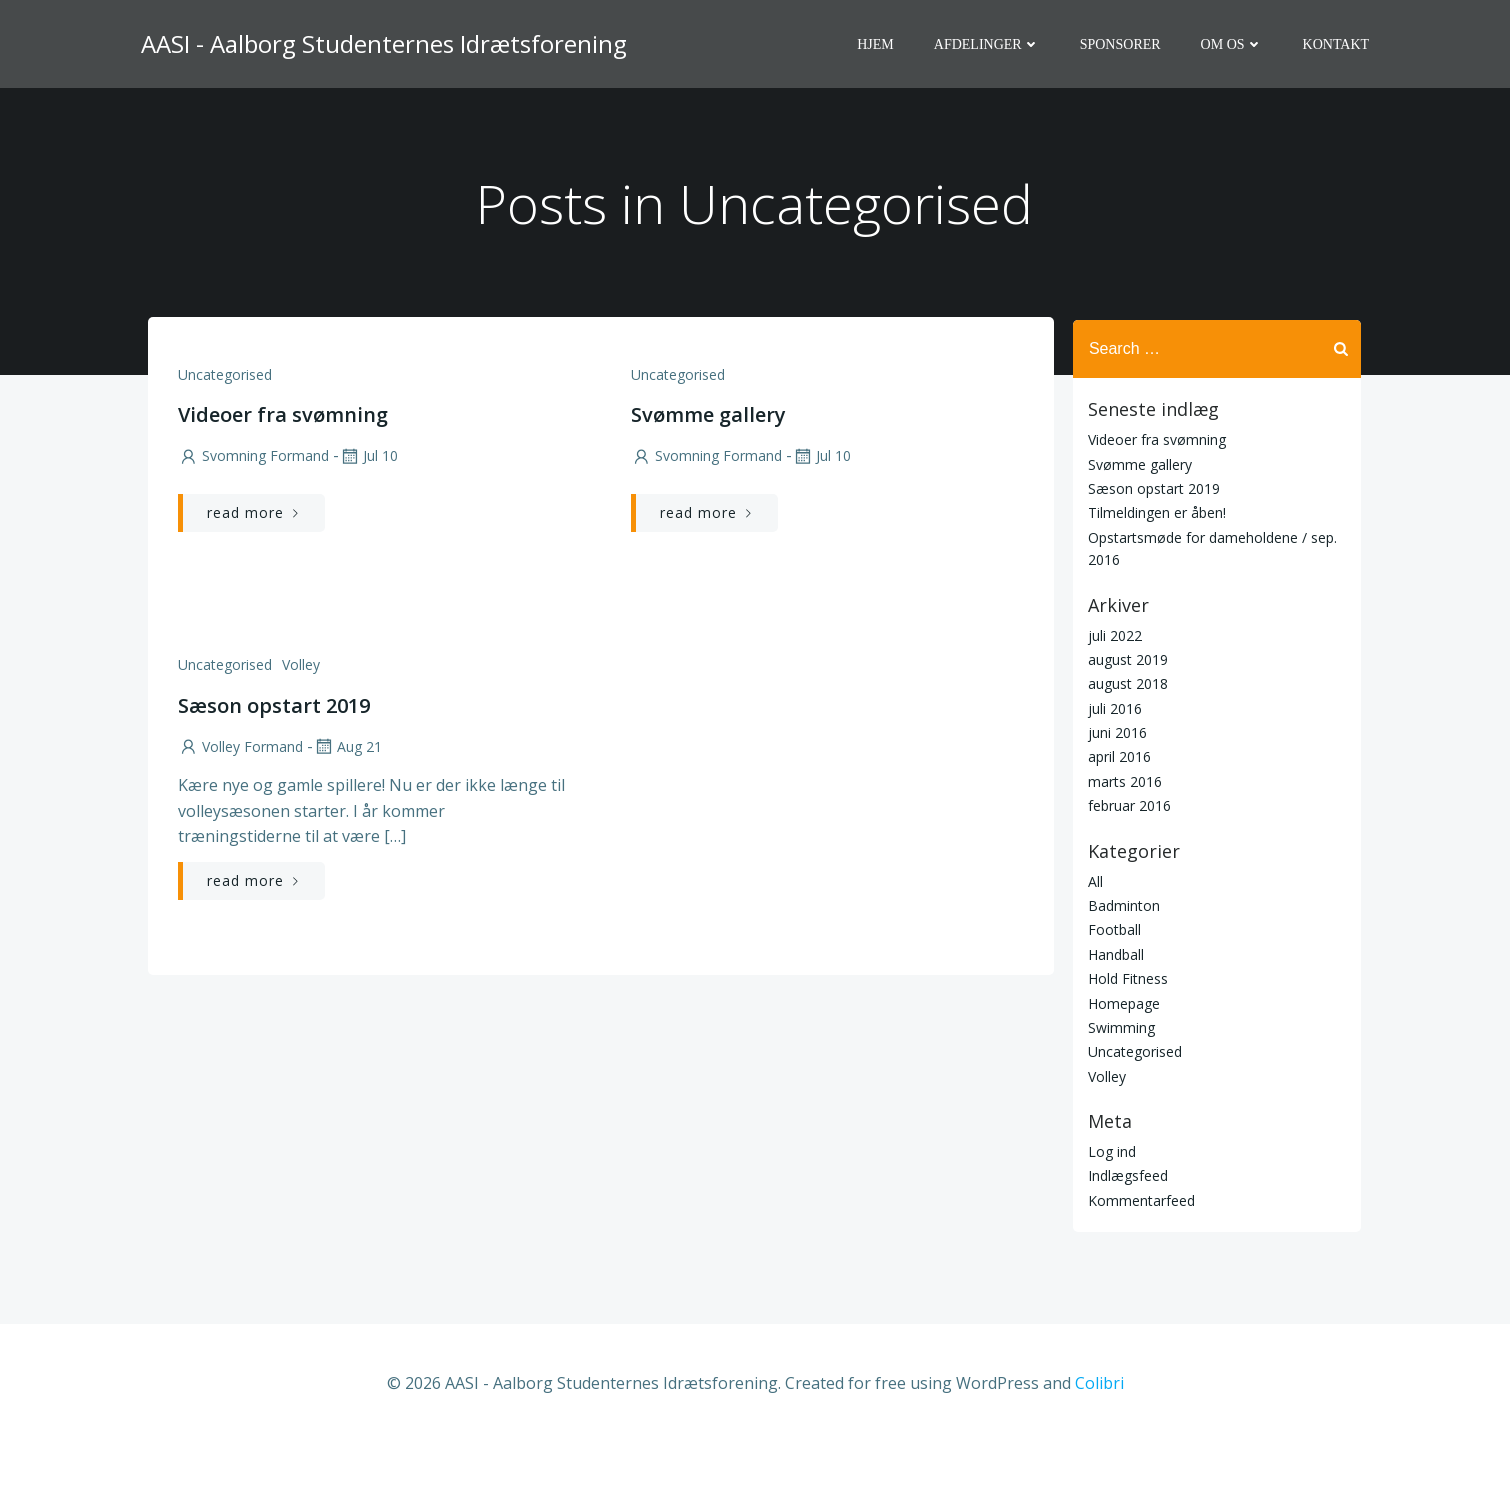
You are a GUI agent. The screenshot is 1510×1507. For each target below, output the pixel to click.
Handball (1114, 1021)
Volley (300, 736)
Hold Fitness (1126, 1046)
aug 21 (346, 817)
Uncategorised (224, 445)
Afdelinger (989, 45)
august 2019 (1126, 727)
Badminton (1122, 973)
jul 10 (367, 527)
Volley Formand (239, 817)
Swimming (1119, 1095)
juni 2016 (1115, 800)
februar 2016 (1127, 873)
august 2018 (1126, 751)
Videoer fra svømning (1155, 507)
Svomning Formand (252, 527)
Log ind (1110, 1219)
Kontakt (1337, 45)
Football (1112, 997)
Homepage (1122, 1070)
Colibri (1099, 1448)
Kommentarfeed (1139, 1267)
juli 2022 (1113, 702)
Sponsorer (1122, 45)
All (1093, 948)
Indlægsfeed (1126, 1243)
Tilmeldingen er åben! (1155, 580)
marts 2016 (1123, 849)
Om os (1233, 45)
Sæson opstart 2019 (1152, 556)
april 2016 (1117, 824)
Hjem (877, 45)
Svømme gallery (1138, 531)
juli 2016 (1113, 775)
